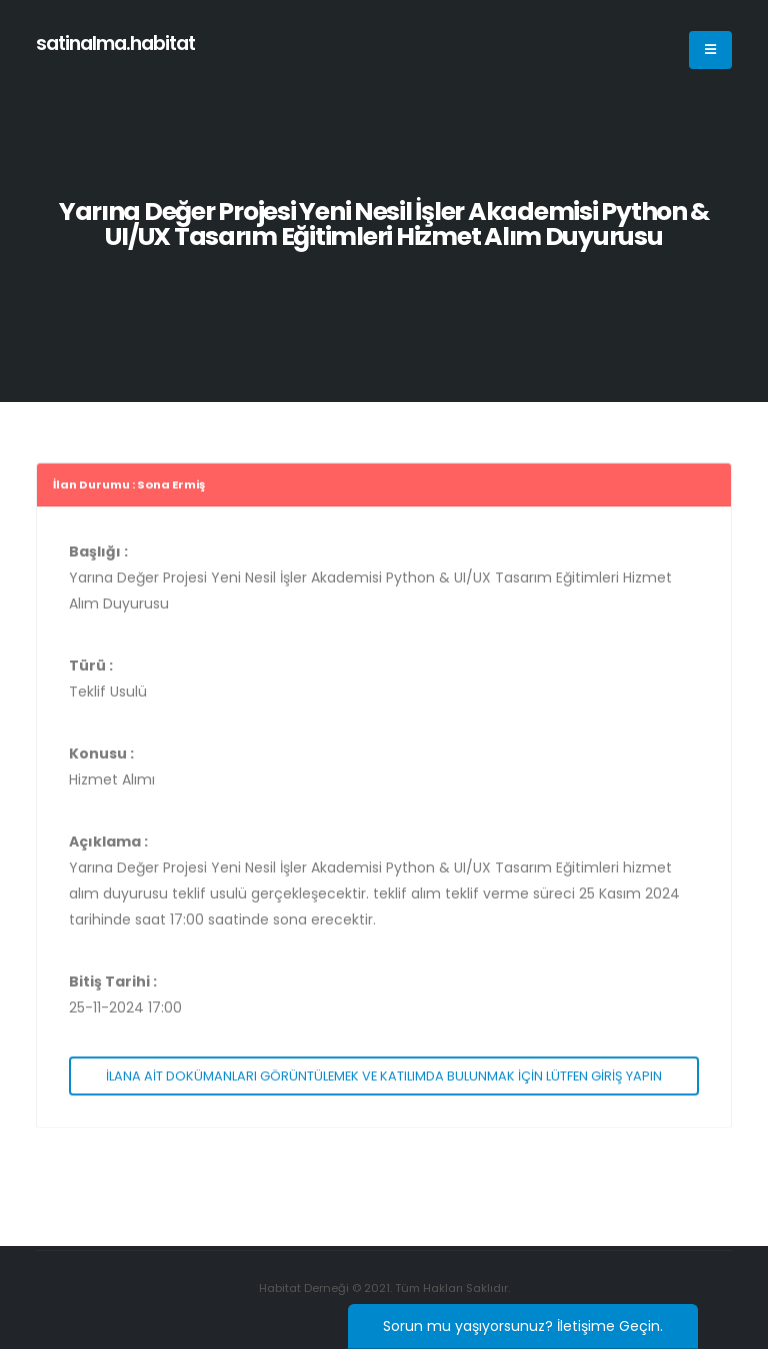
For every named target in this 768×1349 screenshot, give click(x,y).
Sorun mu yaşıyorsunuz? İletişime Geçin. (523, 1326)
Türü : (91, 671)
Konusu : (101, 759)
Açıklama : (108, 847)
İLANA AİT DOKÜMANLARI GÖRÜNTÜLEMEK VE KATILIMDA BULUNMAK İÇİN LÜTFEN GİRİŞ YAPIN (384, 1080)
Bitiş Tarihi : (113, 987)
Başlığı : (98, 557)
